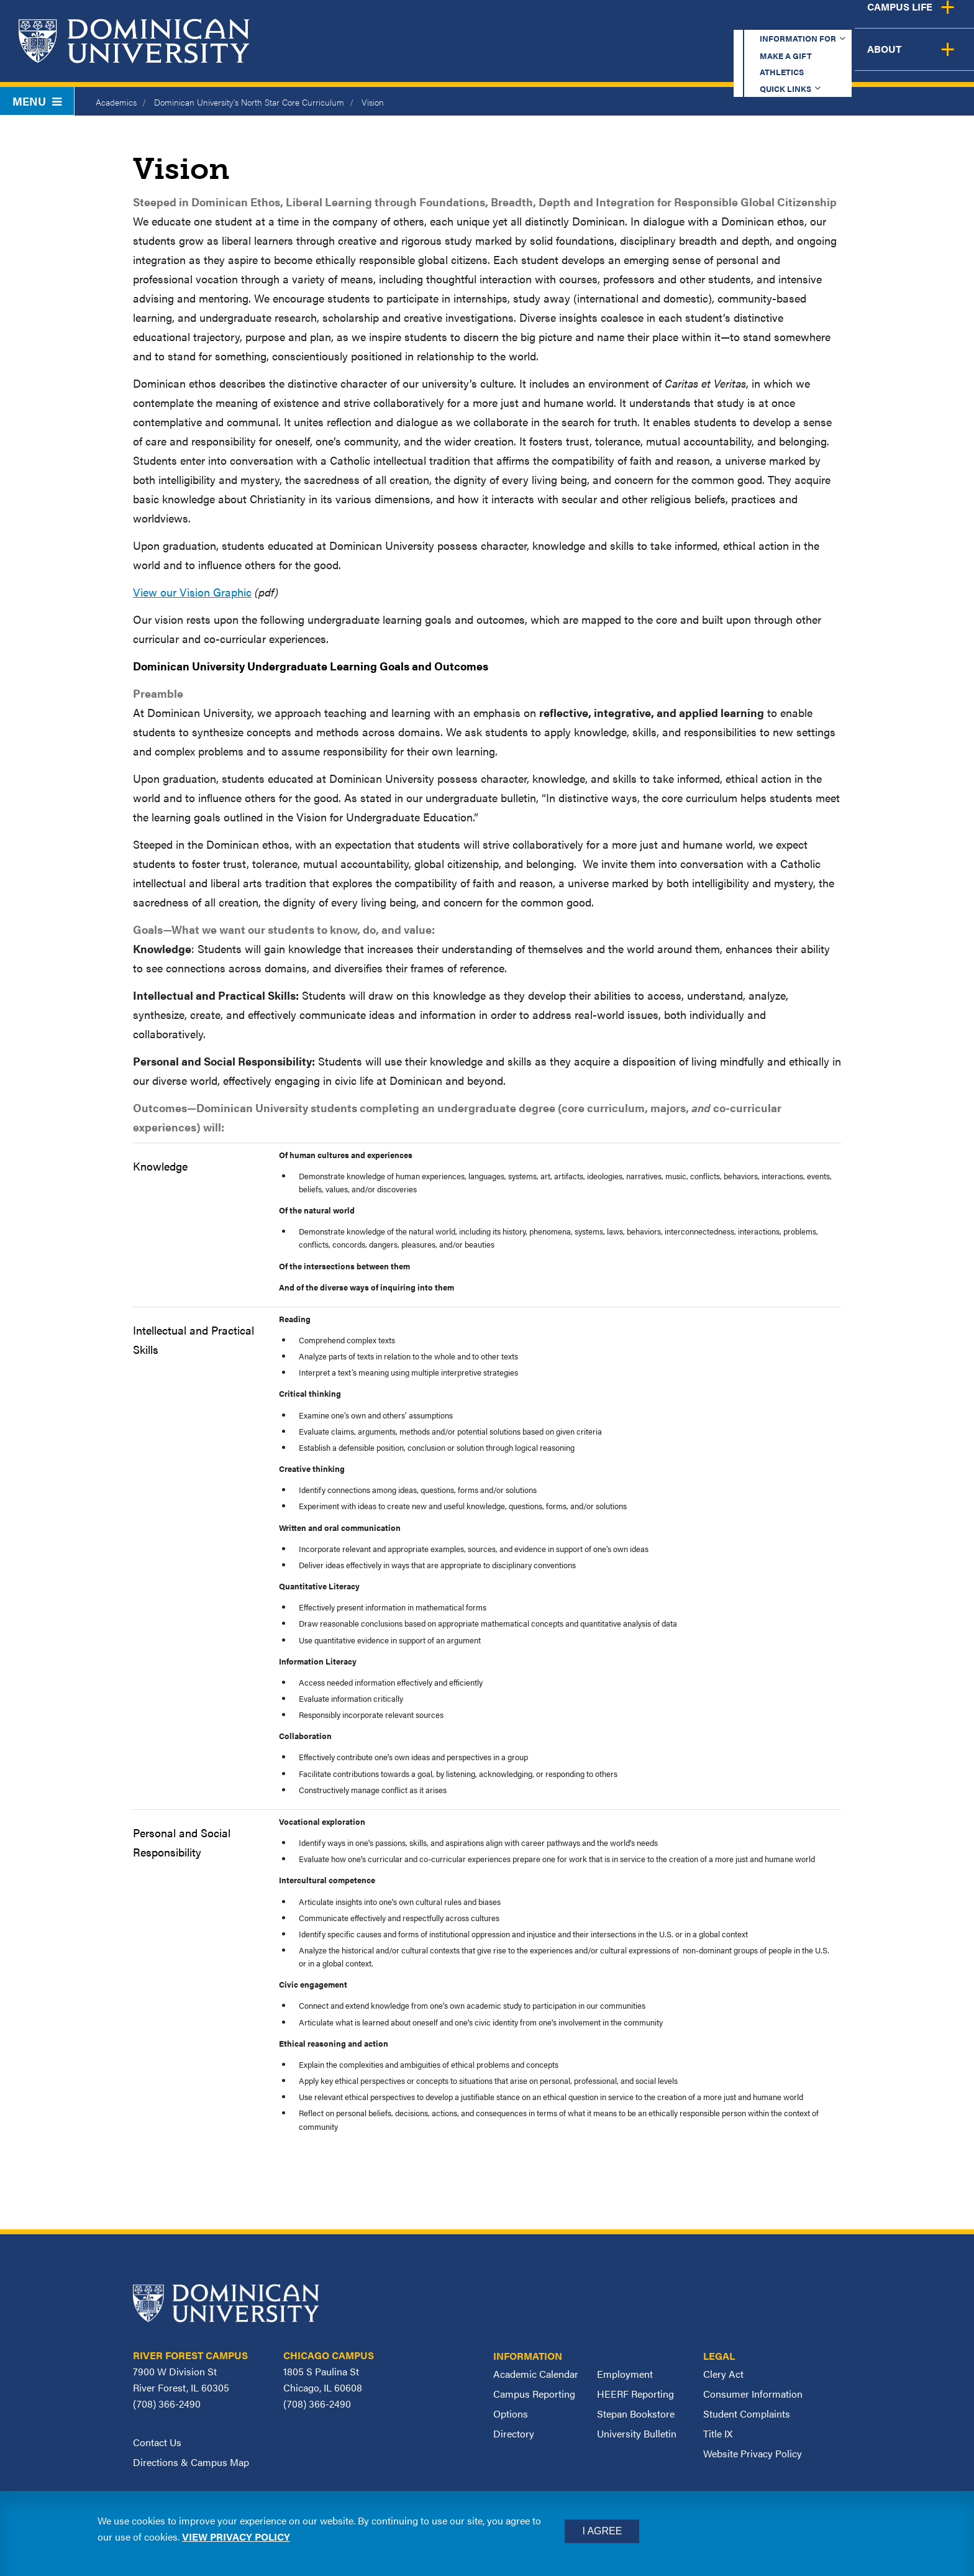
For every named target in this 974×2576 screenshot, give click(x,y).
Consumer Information (753, 2393)
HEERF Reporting (635, 2393)
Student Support (734, 59)
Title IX (717, 2433)
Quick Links (798, 21)
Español (890, 21)
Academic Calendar (535, 2374)
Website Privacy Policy (752, 2453)
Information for (516, 21)
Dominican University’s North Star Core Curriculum (249, 102)
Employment (625, 2374)
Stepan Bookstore (636, 2413)
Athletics (713, 21)
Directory (513, 2433)
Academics (496, 59)
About (938, 59)
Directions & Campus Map (191, 2462)
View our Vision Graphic (192, 592)
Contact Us (157, 2442)
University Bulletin (636, 2433)
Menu (36, 101)
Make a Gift (627, 21)
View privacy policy (236, 2536)
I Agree (602, 2531)
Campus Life (851, 59)
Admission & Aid (606, 59)
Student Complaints (746, 2413)
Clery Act (723, 2374)
